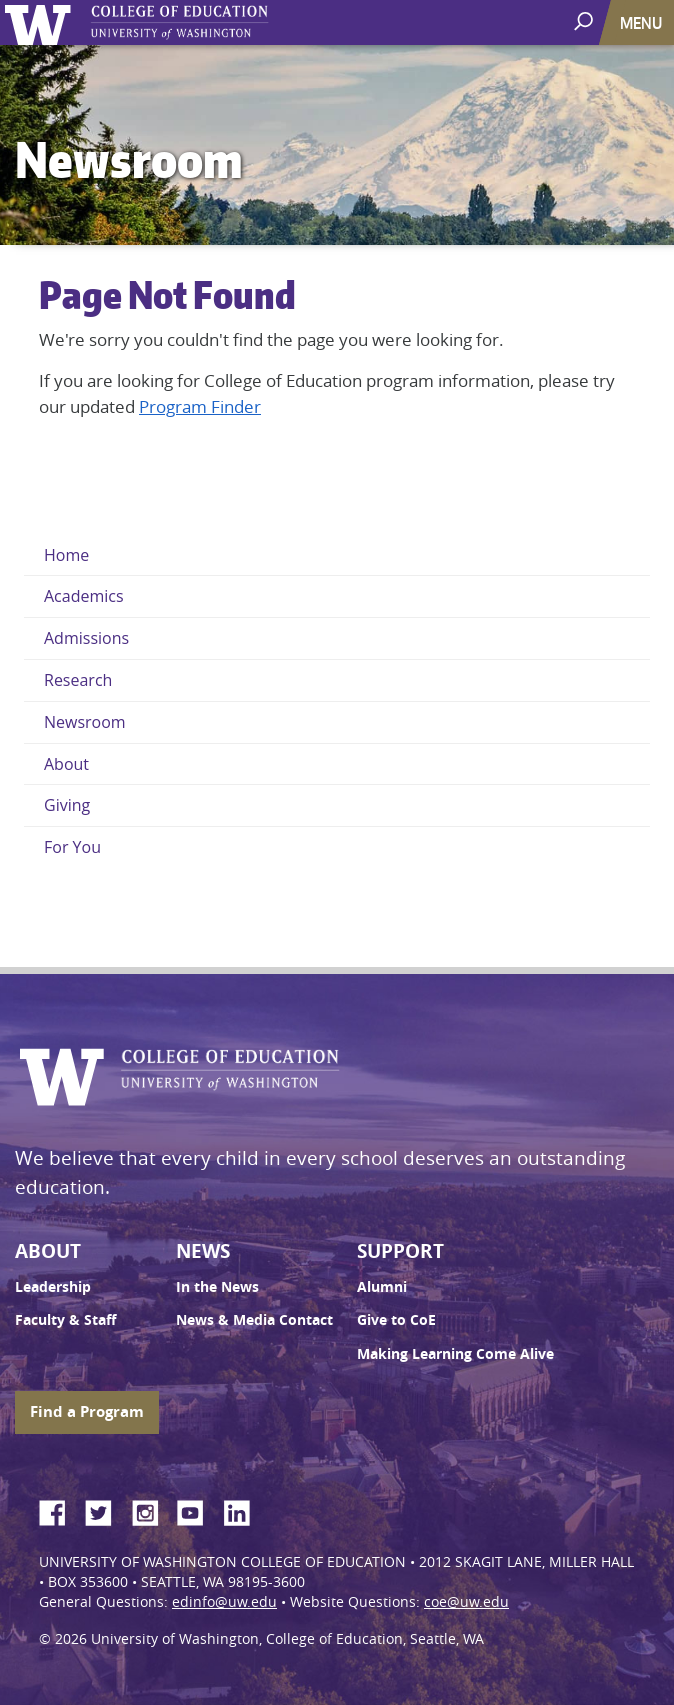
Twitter (106, 1510)
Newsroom (85, 722)
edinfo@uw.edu (224, 1602)
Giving (67, 805)
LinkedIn (244, 1510)
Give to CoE (396, 1320)
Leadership (53, 1287)
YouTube (198, 1510)
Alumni (382, 1287)
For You (72, 847)
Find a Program (87, 1411)
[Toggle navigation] (643, 22)
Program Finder (200, 406)
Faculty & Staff (65, 1320)
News (203, 1251)
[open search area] (585, 21)
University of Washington (41, 22)
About (66, 764)
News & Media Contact (254, 1320)
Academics (84, 596)
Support (400, 1251)
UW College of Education (215, 22)
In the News (217, 1287)
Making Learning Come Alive (455, 1354)
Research (78, 680)
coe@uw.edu (466, 1602)
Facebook (60, 1510)
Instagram (152, 1510)
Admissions (86, 638)
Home (66, 555)
